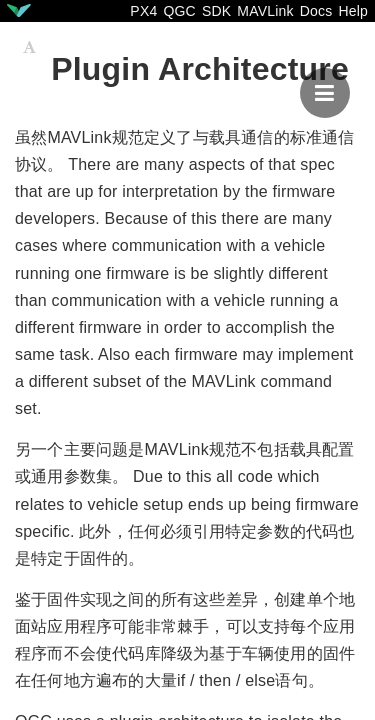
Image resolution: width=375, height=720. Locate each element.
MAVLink (265, 11)
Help (353, 11)
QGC (179, 11)
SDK (216, 11)
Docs (316, 11)
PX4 (143, 11)
